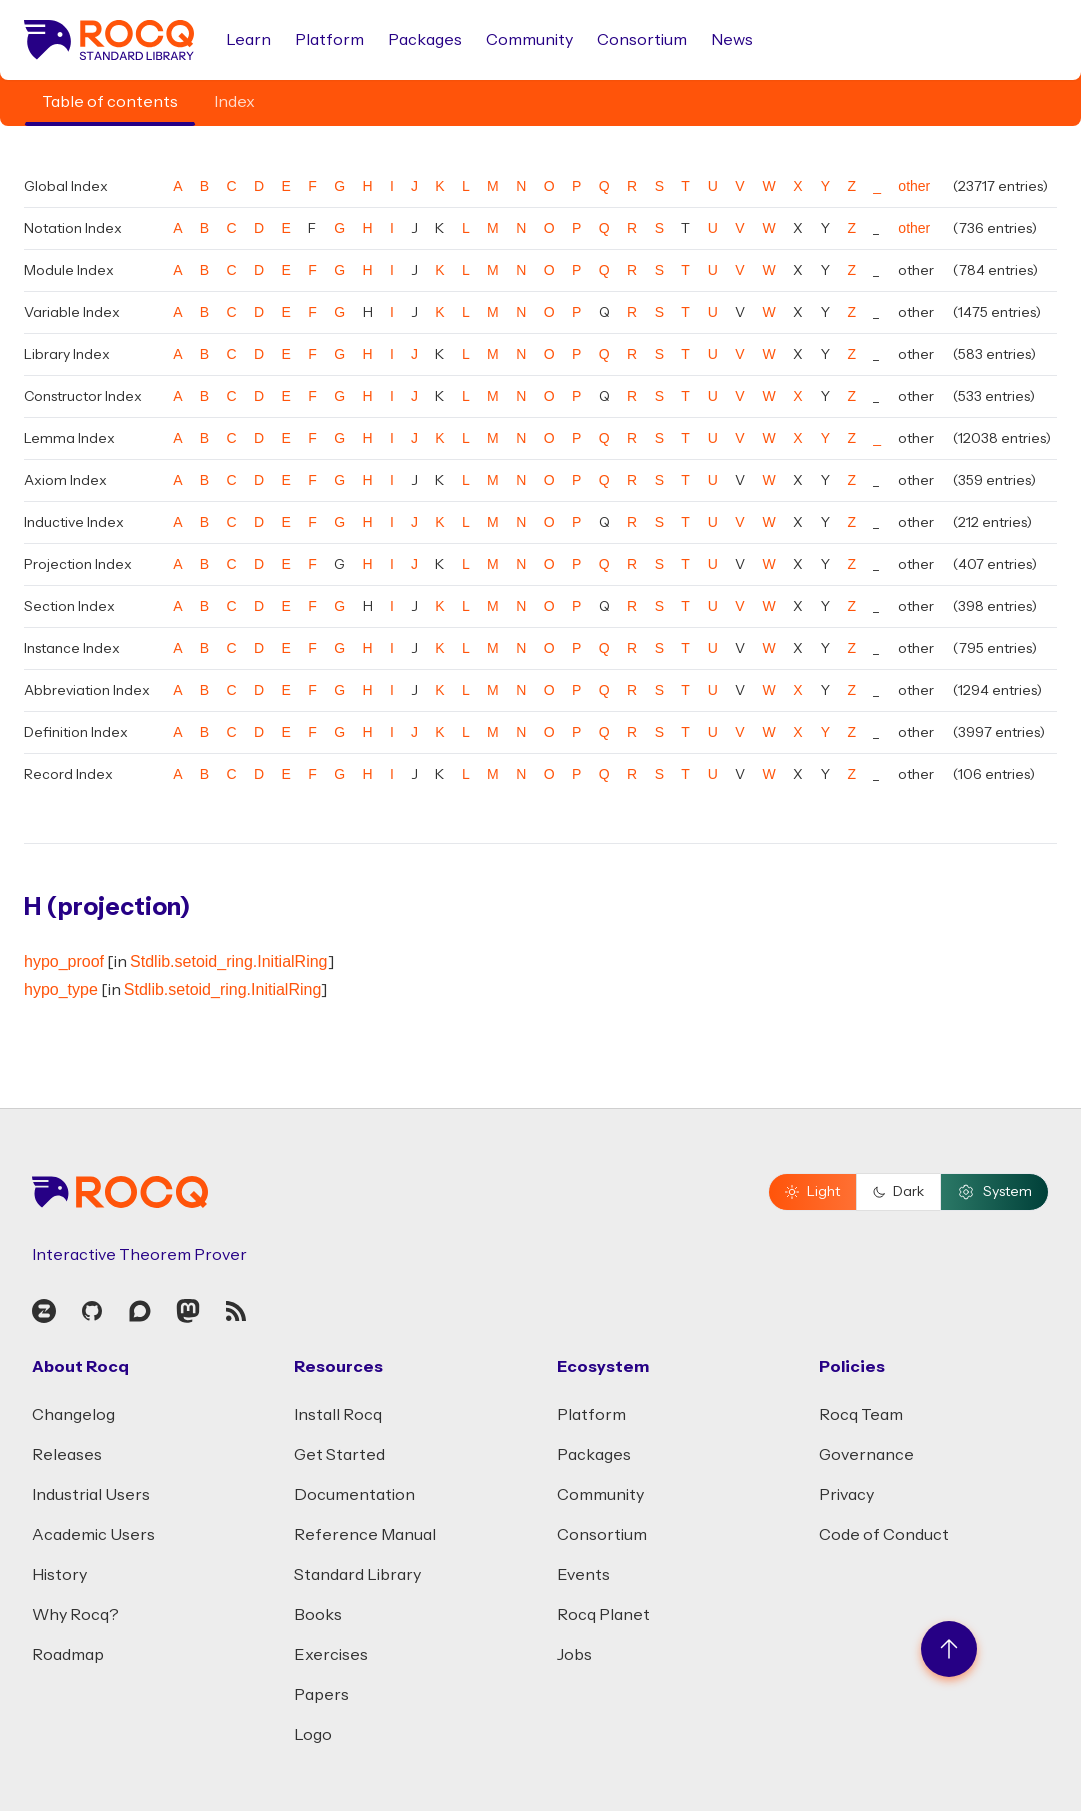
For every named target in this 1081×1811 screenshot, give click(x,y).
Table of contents (110, 102)
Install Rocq (338, 1415)
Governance (866, 1455)
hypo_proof (64, 961)
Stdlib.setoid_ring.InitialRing (228, 961)
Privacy (846, 1495)
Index (234, 102)
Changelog (73, 1415)
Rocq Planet (603, 1615)
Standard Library (357, 1575)
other (914, 186)
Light (812, 1192)
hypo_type (61, 989)
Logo (313, 1735)
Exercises (331, 1655)
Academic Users (93, 1535)
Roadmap (68, 1655)
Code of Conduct (884, 1535)
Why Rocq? (75, 1615)
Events (583, 1575)
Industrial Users (91, 1495)
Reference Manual (365, 1535)
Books (318, 1615)
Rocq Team (861, 1415)
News (732, 40)
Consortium (642, 40)
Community (529, 40)
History (59, 1575)
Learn (248, 40)
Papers (321, 1695)
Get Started (339, 1455)
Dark (898, 1192)
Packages (425, 40)
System (994, 1192)
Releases (67, 1455)
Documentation (354, 1495)
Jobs (574, 1655)
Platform (329, 40)
